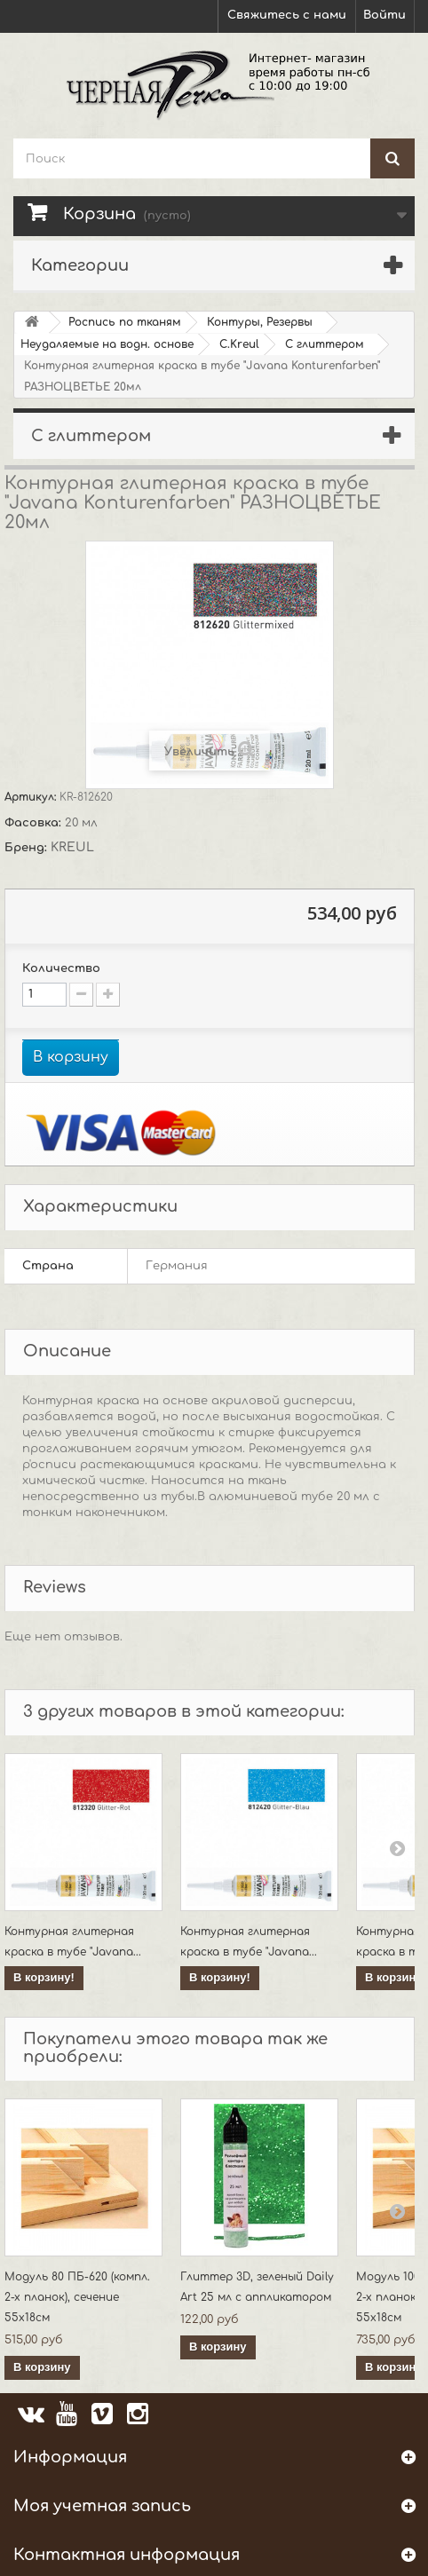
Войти (384, 15)
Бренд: (27, 848)
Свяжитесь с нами (286, 15)
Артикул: (31, 797)
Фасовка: (34, 823)
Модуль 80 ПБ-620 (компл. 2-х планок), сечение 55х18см (77, 2297)
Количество (61, 968)
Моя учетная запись (102, 2506)
